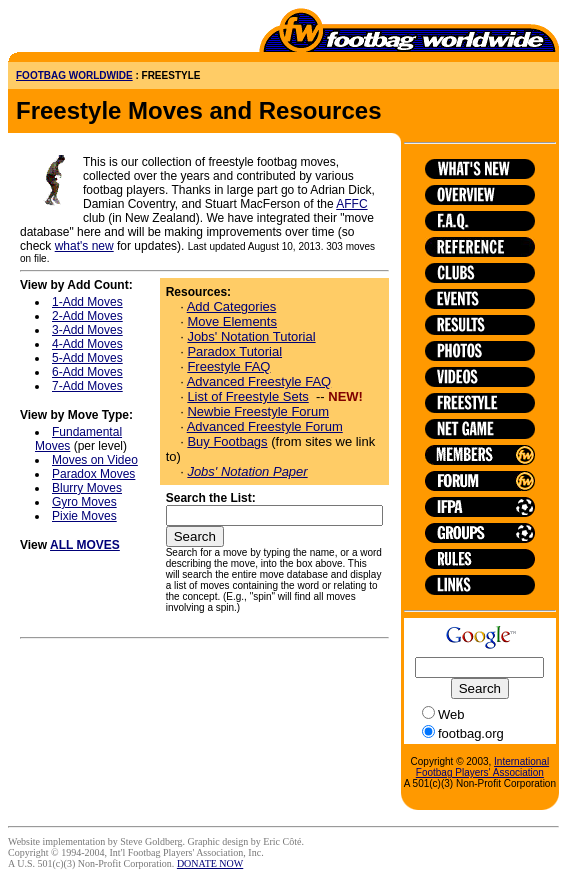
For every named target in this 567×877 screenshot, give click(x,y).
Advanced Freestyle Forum (265, 426)
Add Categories (232, 306)
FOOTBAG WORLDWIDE (74, 75)
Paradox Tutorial (234, 351)
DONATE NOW (210, 863)
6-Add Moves (87, 372)
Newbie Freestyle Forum (258, 411)
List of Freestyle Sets (247, 396)
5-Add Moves (87, 358)
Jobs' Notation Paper (247, 471)
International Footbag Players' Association (482, 767)
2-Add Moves (87, 316)
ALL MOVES (85, 545)
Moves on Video (95, 460)
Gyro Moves (84, 502)
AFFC (351, 204)
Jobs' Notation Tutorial (251, 336)
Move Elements (232, 321)
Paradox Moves (93, 474)
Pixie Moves (84, 516)
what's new (84, 246)
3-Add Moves (87, 330)
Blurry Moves (87, 488)
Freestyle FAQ (228, 366)
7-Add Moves (87, 386)
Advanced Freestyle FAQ (259, 381)
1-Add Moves (87, 302)
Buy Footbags (227, 441)
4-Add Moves (87, 344)
